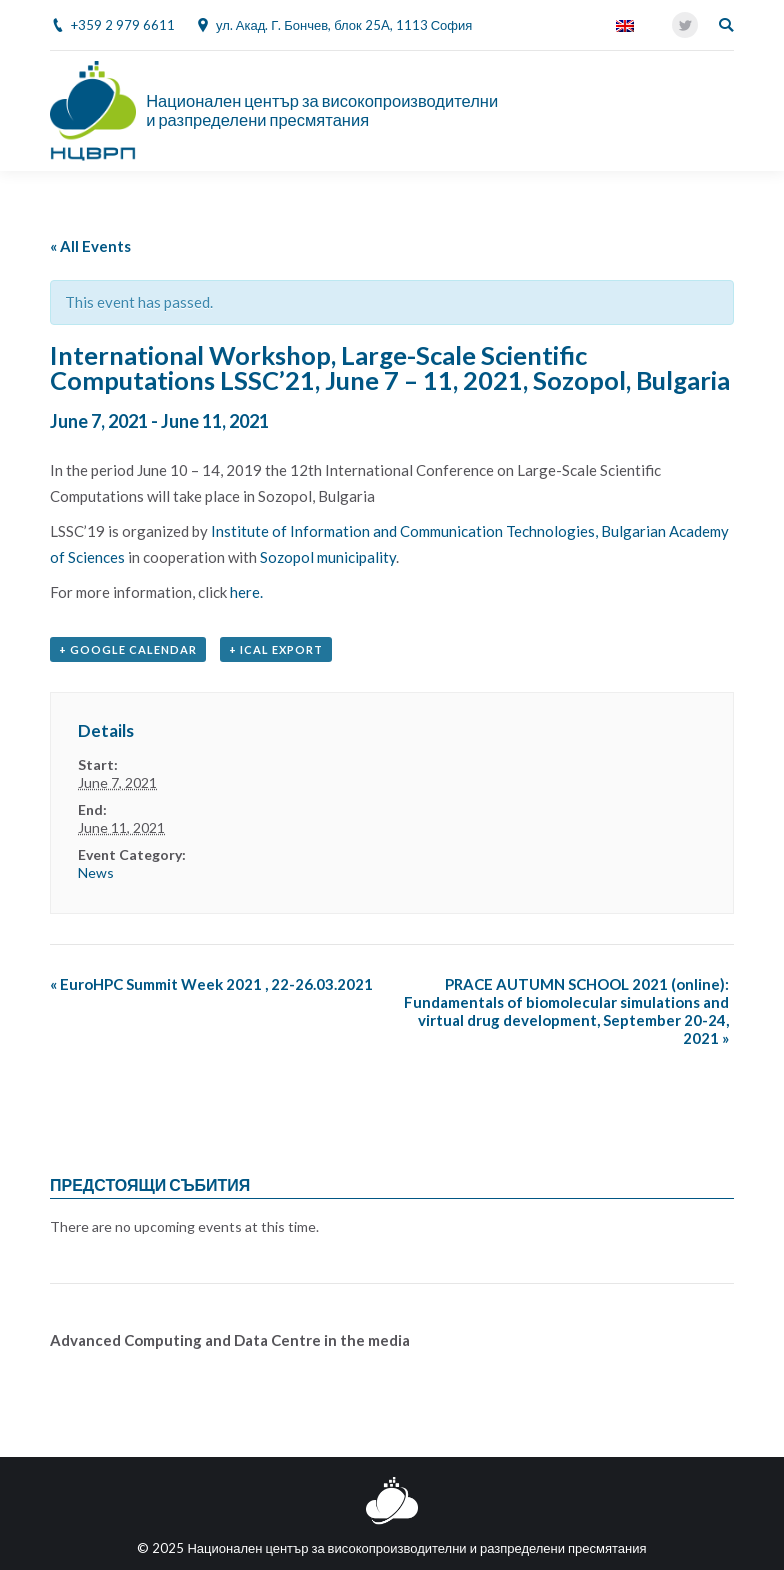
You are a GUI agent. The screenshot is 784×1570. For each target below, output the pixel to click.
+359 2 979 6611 (123, 25)
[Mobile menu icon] (723, 111)
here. (246, 592)
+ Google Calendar (128, 649)
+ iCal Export (276, 649)
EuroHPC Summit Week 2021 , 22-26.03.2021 (211, 984)
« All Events (90, 246)
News (96, 872)
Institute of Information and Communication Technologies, (406, 531)
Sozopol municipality (328, 557)
